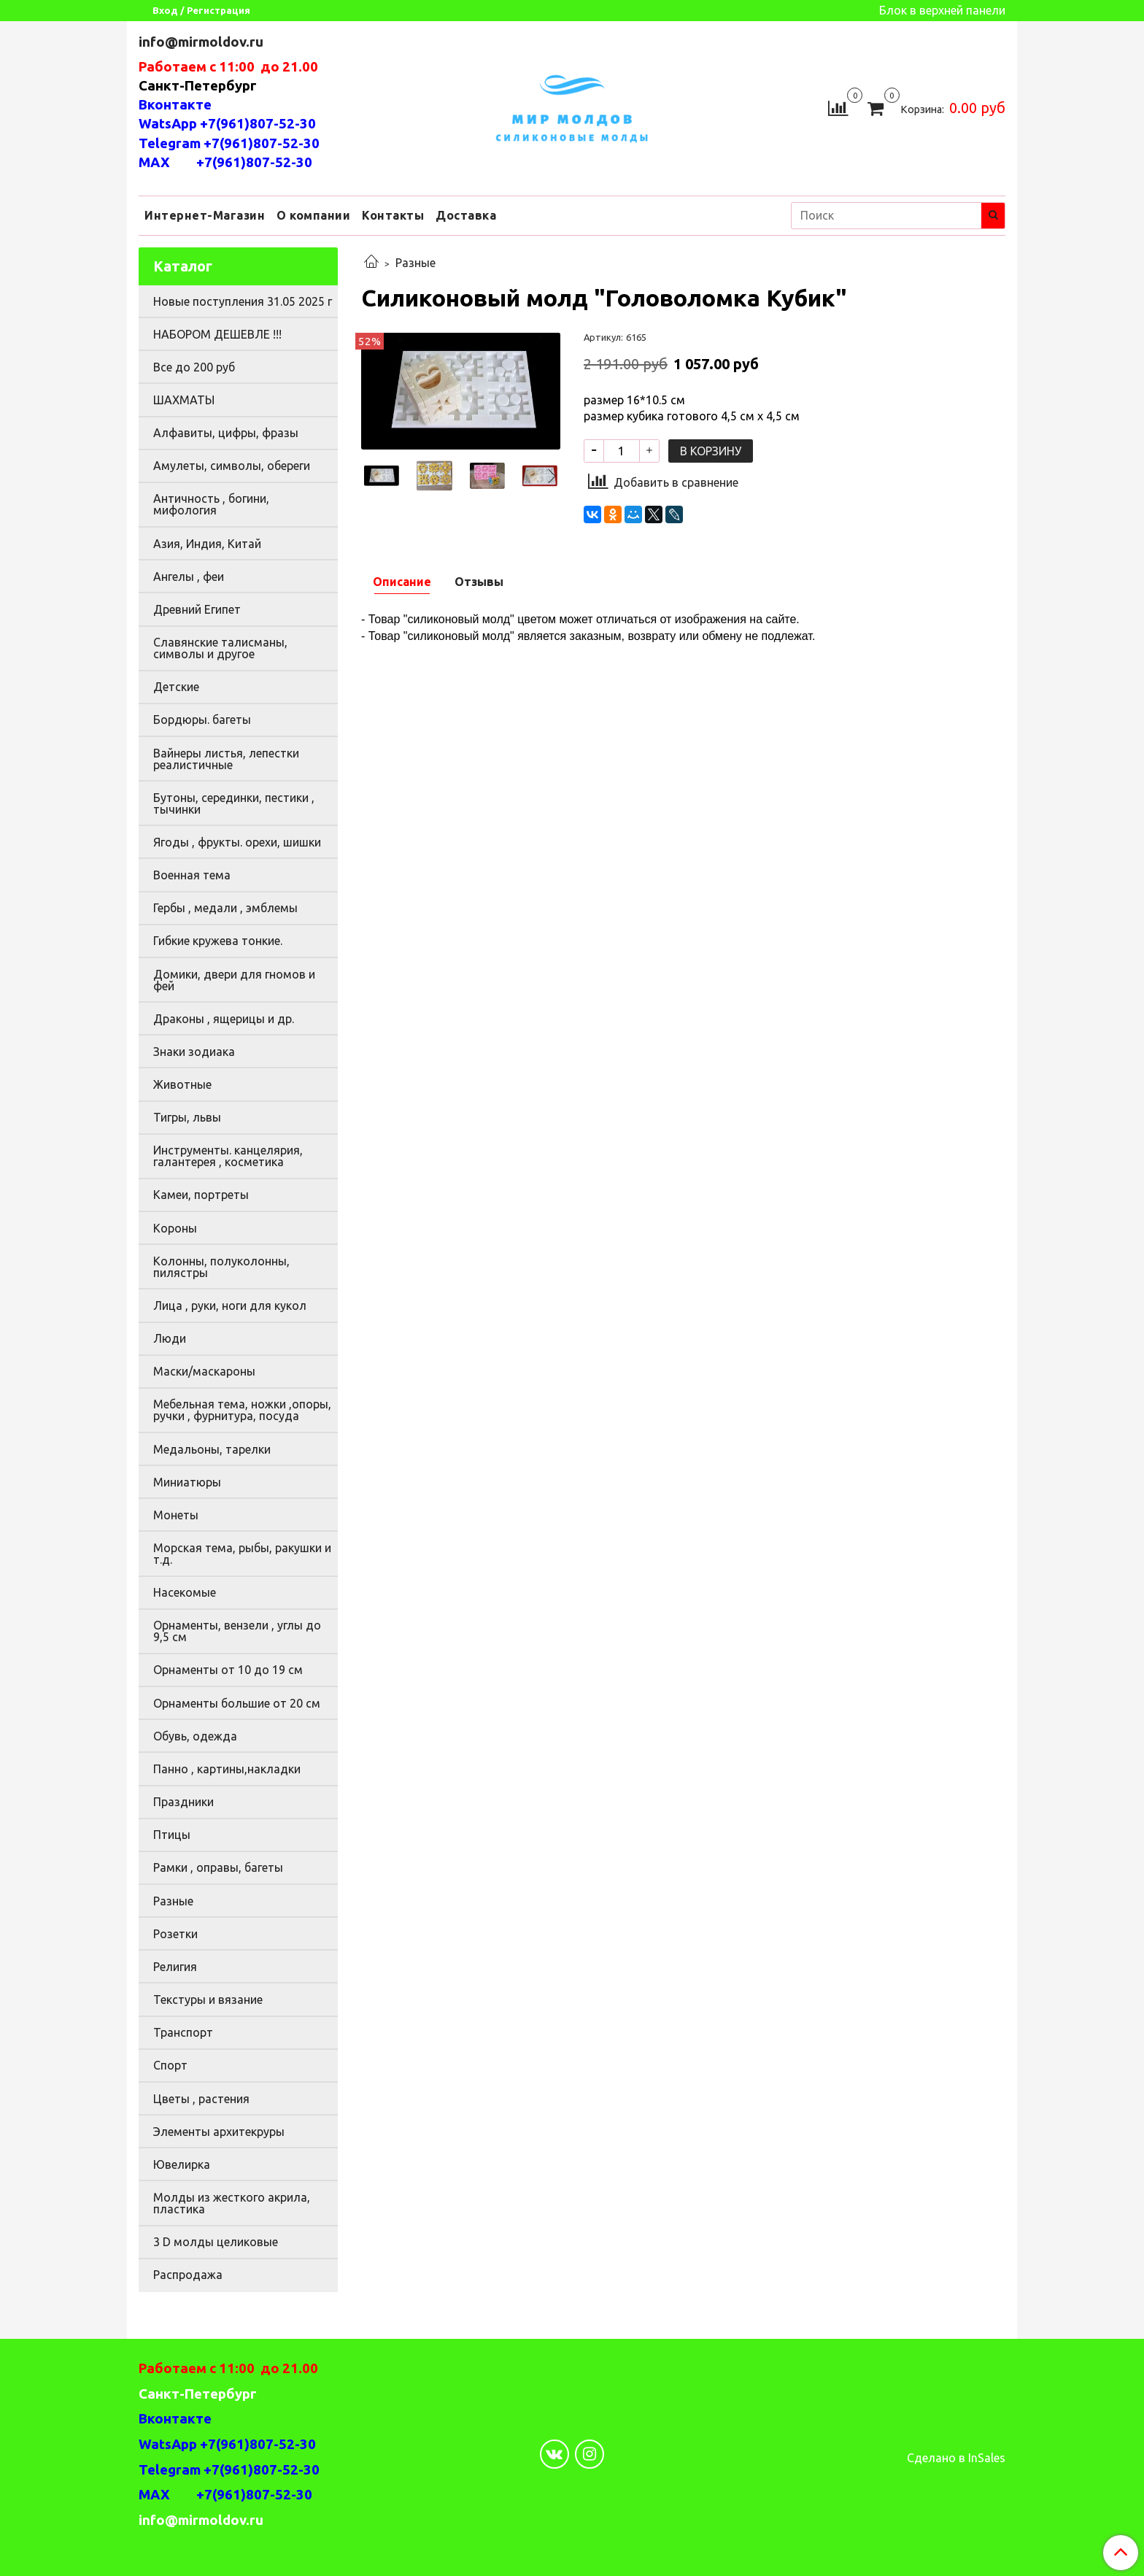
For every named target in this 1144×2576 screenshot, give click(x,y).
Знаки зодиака (194, 1051)
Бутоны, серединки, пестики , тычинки (233, 803)
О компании (313, 215)
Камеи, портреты (201, 1194)
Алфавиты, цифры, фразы (225, 432)
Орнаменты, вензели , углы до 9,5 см (237, 1631)
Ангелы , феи (188, 576)
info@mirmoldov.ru (202, 42)
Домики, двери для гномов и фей (234, 980)
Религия (175, 1966)
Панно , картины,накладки (227, 1768)
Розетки (175, 1933)
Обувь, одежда (195, 1736)
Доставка (466, 215)
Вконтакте (175, 104)
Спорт (170, 2065)
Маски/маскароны (204, 1371)
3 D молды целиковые (215, 2241)
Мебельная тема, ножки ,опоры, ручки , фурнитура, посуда (242, 1409)
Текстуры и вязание (208, 1999)
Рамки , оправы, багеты (218, 1867)
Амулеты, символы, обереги (231, 465)
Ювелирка (181, 2164)
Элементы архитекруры (219, 2131)
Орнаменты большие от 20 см (236, 1703)
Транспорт (183, 2032)
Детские (176, 686)
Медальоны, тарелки (212, 1449)
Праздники (183, 1801)
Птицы (171, 1834)
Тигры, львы (187, 1117)
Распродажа (188, 2274)
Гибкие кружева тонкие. (217, 940)
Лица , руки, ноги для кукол (229, 1305)
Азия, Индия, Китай (207, 543)
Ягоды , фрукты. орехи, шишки (237, 842)
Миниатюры (187, 1482)
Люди (169, 1338)
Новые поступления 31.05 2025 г (242, 301)
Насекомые (184, 1592)
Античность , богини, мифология (211, 504)
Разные (415, 262)
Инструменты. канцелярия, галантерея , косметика (228, 1156)
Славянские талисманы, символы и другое (220, 648)
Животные (182, 1084)
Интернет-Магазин (204, 215)
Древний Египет (197, 609)
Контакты (393, 215)
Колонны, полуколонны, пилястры (221, 1266)
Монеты (175, 1515)
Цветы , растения (201, 2098)
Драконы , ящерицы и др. (223, 1018)
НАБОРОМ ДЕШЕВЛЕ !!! (217, 334)
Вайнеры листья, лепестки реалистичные (226, 759)
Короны (175, 1228)
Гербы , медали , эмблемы (225, 907)
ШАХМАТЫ (183, 399)
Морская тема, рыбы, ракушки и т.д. (242, 1553)
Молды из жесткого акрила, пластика (231, 2203)
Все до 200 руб (194, 367)
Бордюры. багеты (202, 719)
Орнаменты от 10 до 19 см (228, 1669)
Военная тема (192, 875)
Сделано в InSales (956, 2458)
